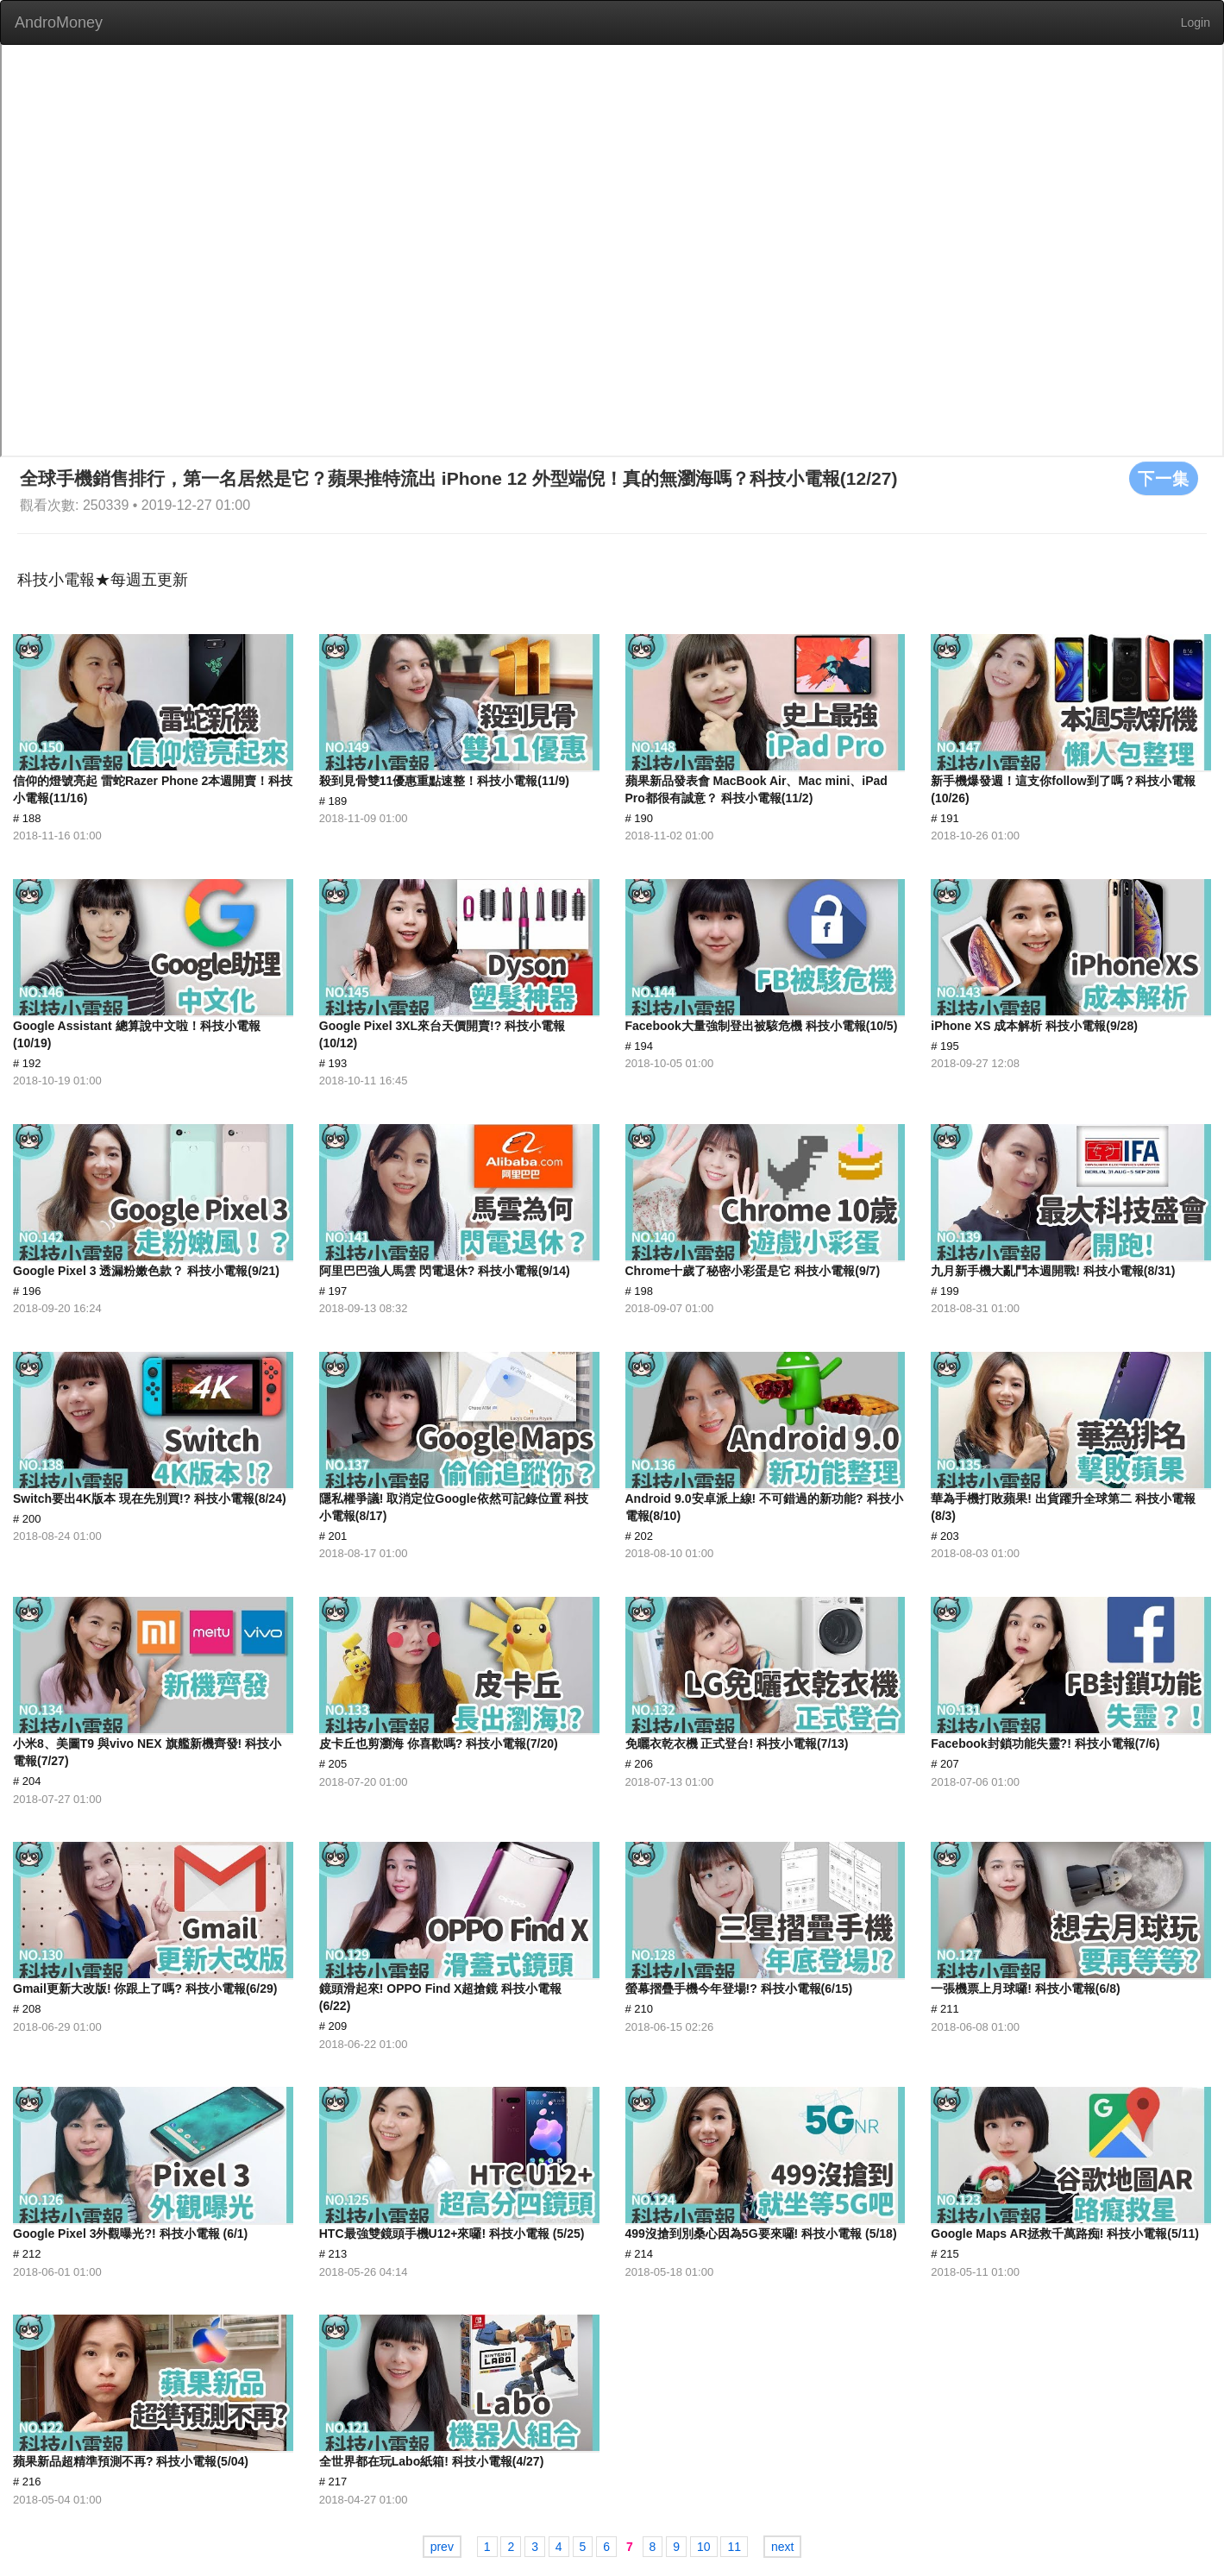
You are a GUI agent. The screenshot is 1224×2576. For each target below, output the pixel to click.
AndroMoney (59, 22)
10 (704, 2547)
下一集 (1163, 477)
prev (442, 2547)
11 (734, 2547)
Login (1195, 22)
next (782, 2547)
